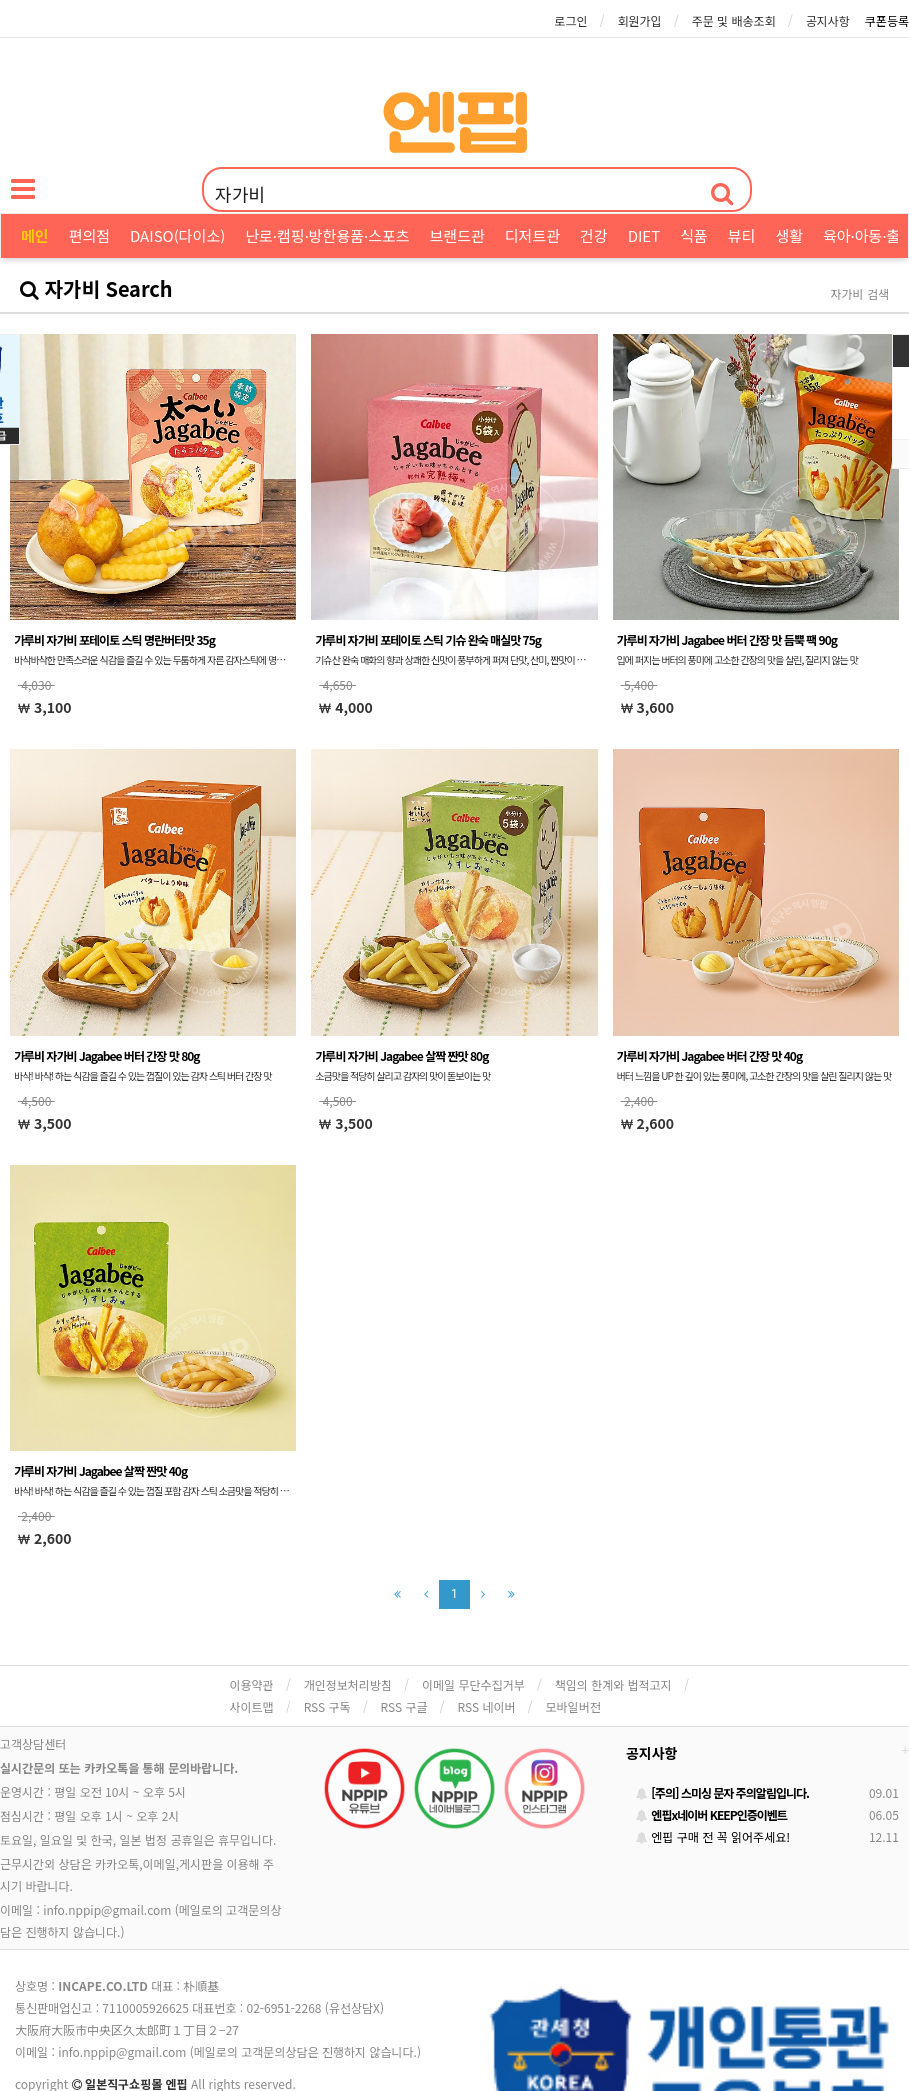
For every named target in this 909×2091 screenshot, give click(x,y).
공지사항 (828, 20)
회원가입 (639, 20)
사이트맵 (252, 1706)
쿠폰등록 (887, 20)
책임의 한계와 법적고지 (613, 1684)
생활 (789, 235)
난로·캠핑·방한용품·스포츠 (327, 235)
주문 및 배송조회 (734, 20)
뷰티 (742, 235)
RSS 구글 (404, 1706)
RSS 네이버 (487, 1706)
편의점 (89, 235)
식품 (694, 235)
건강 (594, 235)
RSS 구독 (327, 1706)
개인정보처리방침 (348, 1684)
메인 (35, 235)
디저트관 (532, 235)
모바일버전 (573, 1706)
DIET (644, 235)
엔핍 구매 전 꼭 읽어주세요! (713, 1836)
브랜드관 (457, 235)
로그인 (570, 20)
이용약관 (252, 1684)
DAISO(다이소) (177, 235)
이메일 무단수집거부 (473, 1684)
